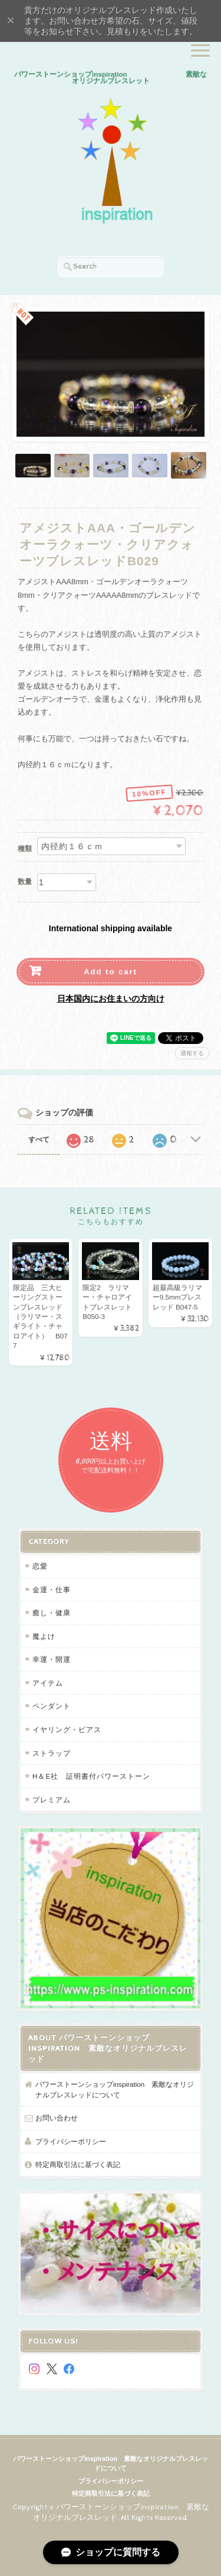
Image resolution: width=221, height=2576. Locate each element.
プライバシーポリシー (70, 2141)
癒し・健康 (51, 1612)
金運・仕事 (51, 1589)
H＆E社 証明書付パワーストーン (91, 1776)
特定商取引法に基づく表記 (77, 2164)
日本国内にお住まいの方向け (110, 998)
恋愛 (40, 1566)
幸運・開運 (51, 1659)
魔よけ (43, 1636)
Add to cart (110, 971)
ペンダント (51, 1706)
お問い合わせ (56, 2118)
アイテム (47, 1683)
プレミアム (51, 1799)
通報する (192, 1053)
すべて (39, 1139)
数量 (25, 882)
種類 (25, 849)
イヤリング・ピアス (66, 1729)
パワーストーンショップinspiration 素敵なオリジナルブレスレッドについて (114, 2089)
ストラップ (51, 1753)
